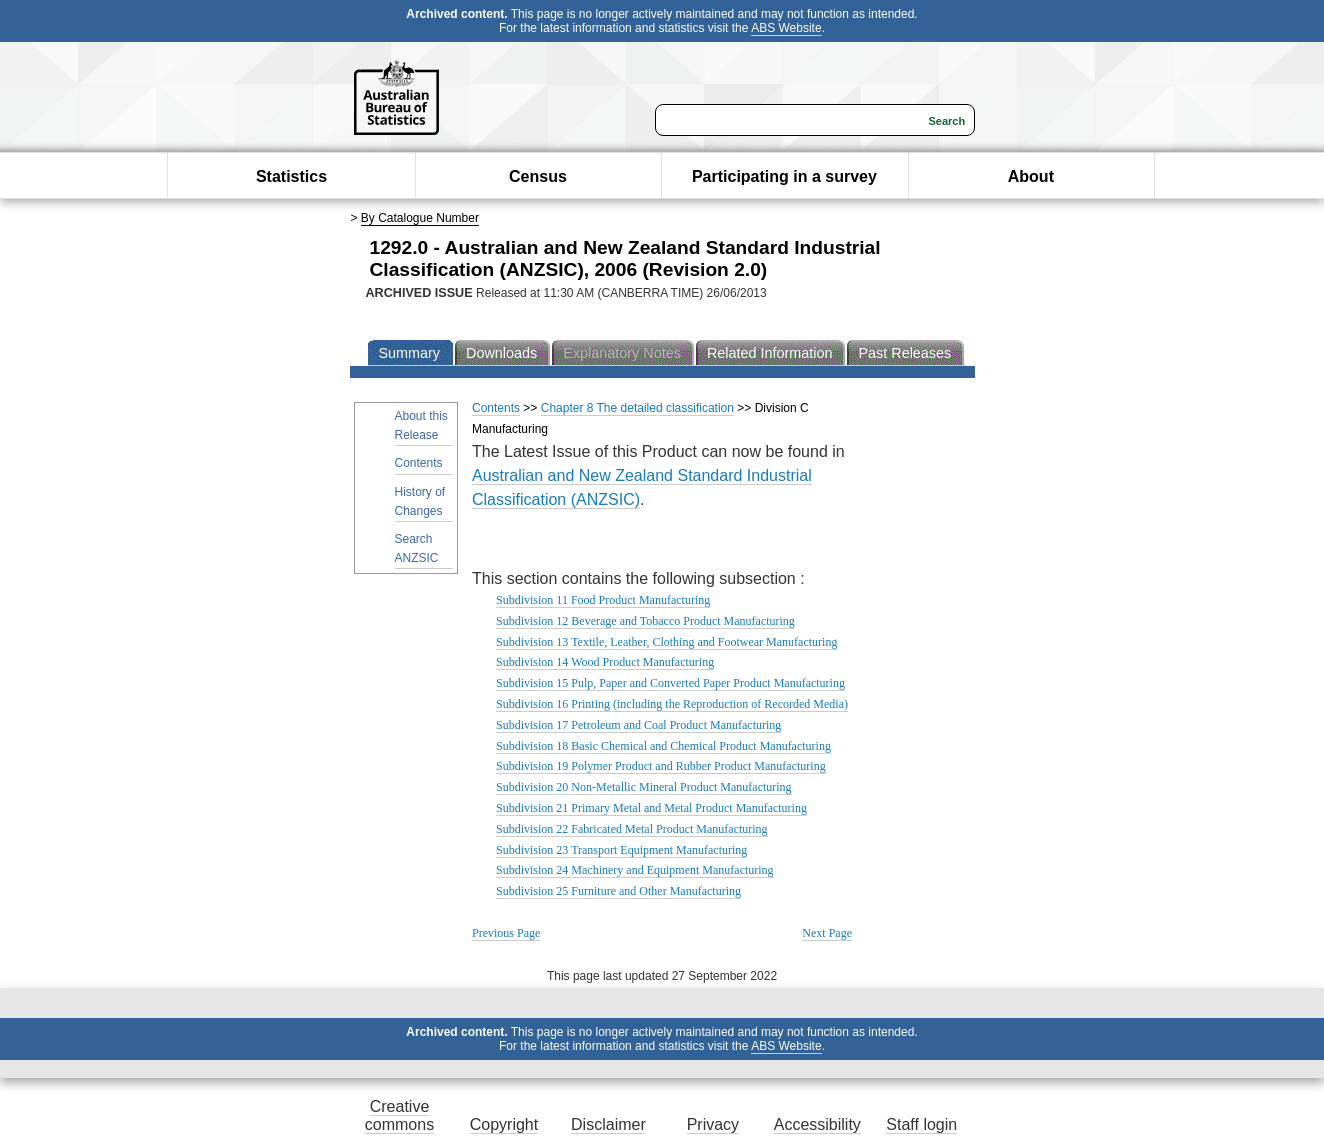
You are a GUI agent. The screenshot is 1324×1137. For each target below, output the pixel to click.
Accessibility (817, 1124)
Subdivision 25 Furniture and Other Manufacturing (618, 891)
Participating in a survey (784, 176)
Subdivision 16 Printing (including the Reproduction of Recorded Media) (672, 704)
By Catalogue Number (420, 218)
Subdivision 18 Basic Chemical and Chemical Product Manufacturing (663, 746)
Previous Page (506, 933)
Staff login (921, 1124)
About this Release (421, 425)
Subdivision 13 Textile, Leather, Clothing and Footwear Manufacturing (666, 642)
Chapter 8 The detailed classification (637, 408)
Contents (419, 463)
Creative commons (399, 1115)
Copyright (504, 1124)
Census (538, 176)
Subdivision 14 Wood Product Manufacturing (605, 662)
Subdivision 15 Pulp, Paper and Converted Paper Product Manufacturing (670, 683)
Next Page (827, 933)
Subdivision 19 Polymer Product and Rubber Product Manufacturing (661, 766)
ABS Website (786, 28)
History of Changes (420, 501)
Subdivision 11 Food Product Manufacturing (603, 600)
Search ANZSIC (417, 548)
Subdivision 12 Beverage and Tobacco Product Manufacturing (645, 621)
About (1031, 176)
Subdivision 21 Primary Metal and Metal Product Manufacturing (651, 808)
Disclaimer (608, 1124)
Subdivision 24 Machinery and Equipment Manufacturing (635, 870)
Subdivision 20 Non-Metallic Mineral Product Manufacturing (644, 787)
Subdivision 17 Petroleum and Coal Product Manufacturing (638, 725)
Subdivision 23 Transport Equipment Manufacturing (621, 850)
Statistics (291, 176)
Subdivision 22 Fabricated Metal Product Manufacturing (632, 829)
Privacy (713, 1124)
